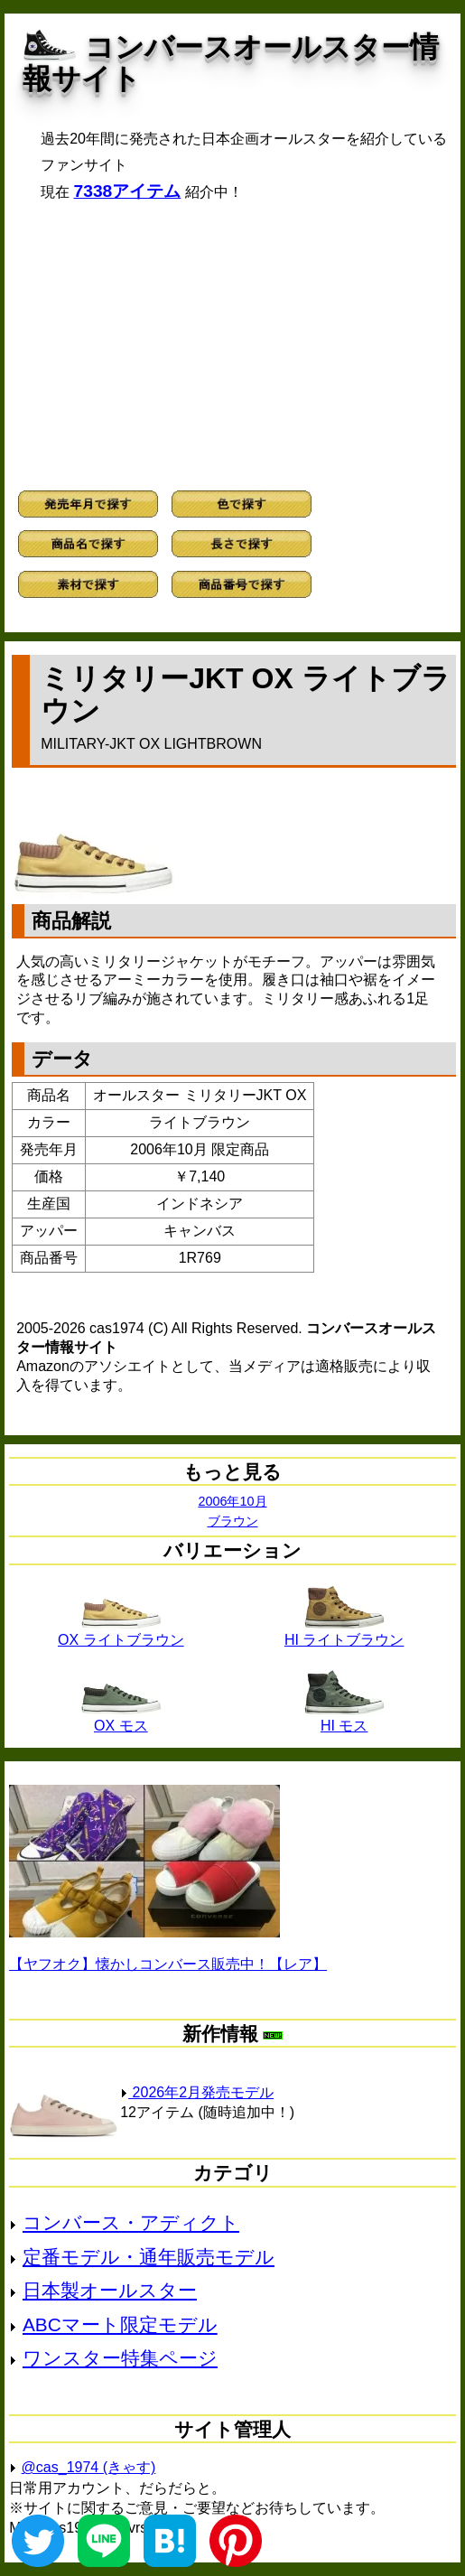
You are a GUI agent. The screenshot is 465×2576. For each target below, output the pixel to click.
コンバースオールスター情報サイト (231, 63)
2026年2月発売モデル (197, 2092)
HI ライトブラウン (344, 1633)
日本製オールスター (110, 2290)
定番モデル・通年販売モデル (148, 2256)
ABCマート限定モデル (120, 2324)
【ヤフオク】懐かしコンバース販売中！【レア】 (168, 1964)
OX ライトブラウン (121, 1633)
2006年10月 (232, 1501)
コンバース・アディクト (131, 2222)
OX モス (121, 1718)
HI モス (344, 1718)
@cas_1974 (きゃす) (89, 2467)
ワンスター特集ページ (120, 2357)
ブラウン (233, 1521)
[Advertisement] (232, 345)
